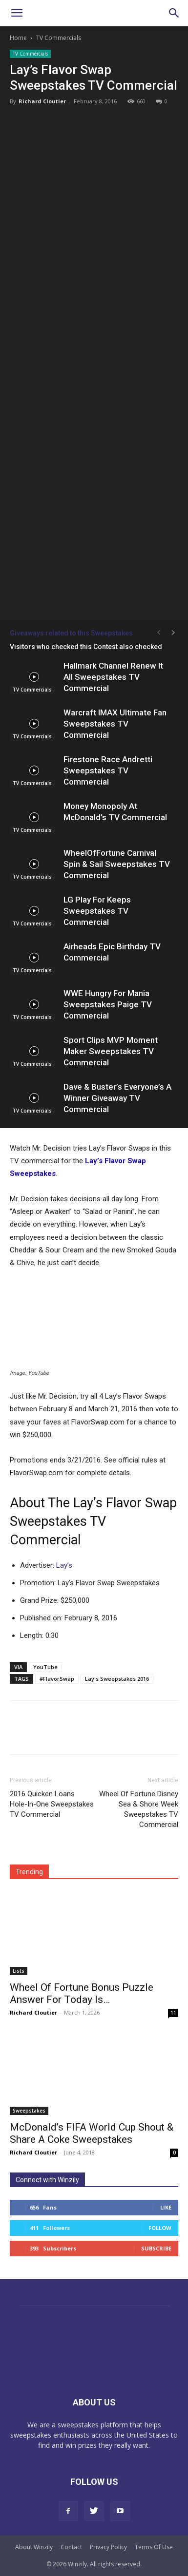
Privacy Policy (108, 2547)
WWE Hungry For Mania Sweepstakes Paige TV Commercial (107, 1004)
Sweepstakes (29, 2110)
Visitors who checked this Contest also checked (86, 647)
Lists (18, 1970)
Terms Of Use (154, 2547)
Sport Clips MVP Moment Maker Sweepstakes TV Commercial (110, 1051)
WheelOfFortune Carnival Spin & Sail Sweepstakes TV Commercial (116, 864)
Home (18, 38)
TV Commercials (58, 38)
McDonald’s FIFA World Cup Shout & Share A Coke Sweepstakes (91, 2133)
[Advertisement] (94, 205)
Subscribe (156, 2248)
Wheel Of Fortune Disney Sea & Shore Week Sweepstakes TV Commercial (138, 1809)
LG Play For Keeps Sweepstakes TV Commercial (97, 911)
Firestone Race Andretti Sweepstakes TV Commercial (107, 770)
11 (173, 2012)
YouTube (45, 1667)
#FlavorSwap (57, 1678)
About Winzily (34, 2547)
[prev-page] (159, 633)
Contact (71, 2547)
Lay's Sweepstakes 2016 (117, 1678)
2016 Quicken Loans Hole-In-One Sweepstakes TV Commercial (52, 1804)
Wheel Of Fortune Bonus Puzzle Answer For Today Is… (81, 1993)
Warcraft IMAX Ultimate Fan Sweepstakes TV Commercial (115, 724)
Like (165, 2207)
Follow (159, 2227)
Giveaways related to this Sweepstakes (71, 633)
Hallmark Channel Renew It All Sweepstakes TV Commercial (113, 677)
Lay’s (64, 1565)
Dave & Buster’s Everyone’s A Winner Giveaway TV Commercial (117, 1098)
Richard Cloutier (42, 101)
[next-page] (173, 633)
